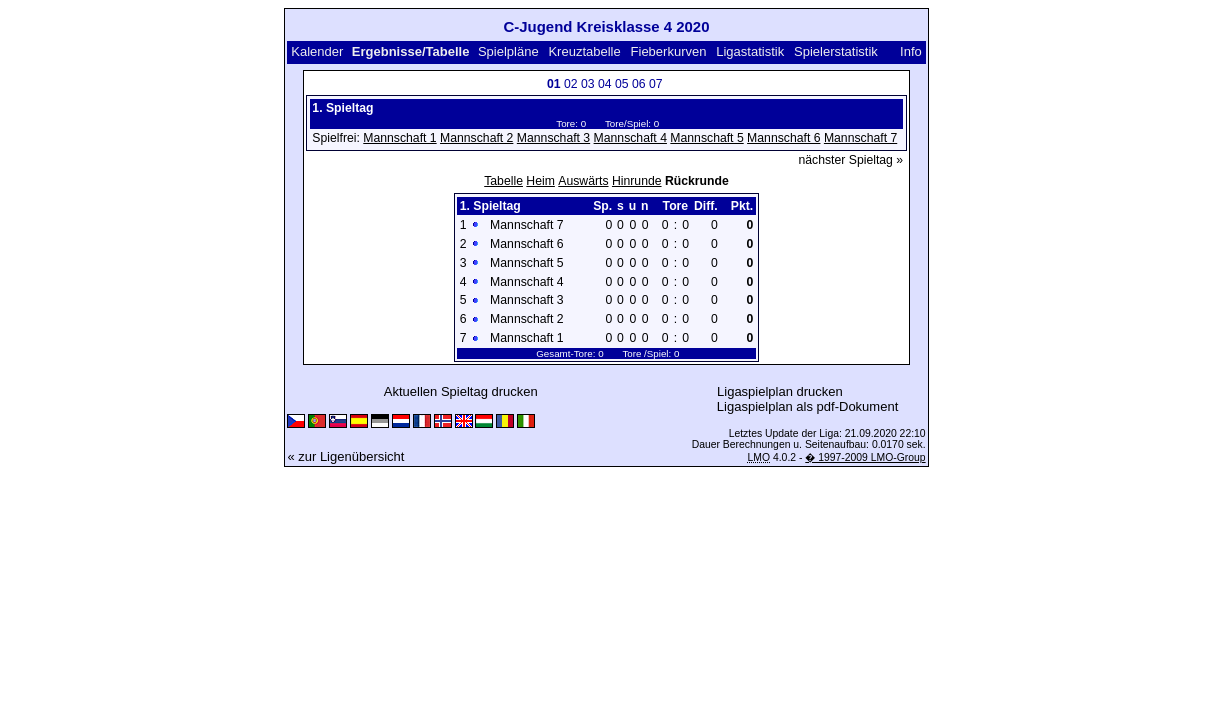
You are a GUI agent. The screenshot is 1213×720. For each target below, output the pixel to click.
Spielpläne (508, 51)
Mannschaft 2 (476, 138)
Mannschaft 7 (860, 138)
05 (622, 84)
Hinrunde (637, 181)
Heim (540, 181)
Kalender (317, 51)
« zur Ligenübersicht (345, 456)
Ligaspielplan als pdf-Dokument (807, 406)
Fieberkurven (669, 51)
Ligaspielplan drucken (780, 391)
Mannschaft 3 (553, 138)
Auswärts (583, 181)
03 (588, 84)
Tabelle (503, 181)
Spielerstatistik (836, 51)
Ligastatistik (750, 51)
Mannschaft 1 (399, 138)
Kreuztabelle (584, 51)
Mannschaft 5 (706, 138)
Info (911, 51)
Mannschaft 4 (630, 138)
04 (605, 84)
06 (639, 84)
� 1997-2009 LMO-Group (865, 457)
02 (571, 84)
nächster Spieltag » (851, 160)
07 (656, 84)
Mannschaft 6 (783, 138)
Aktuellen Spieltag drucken (461, 391)
